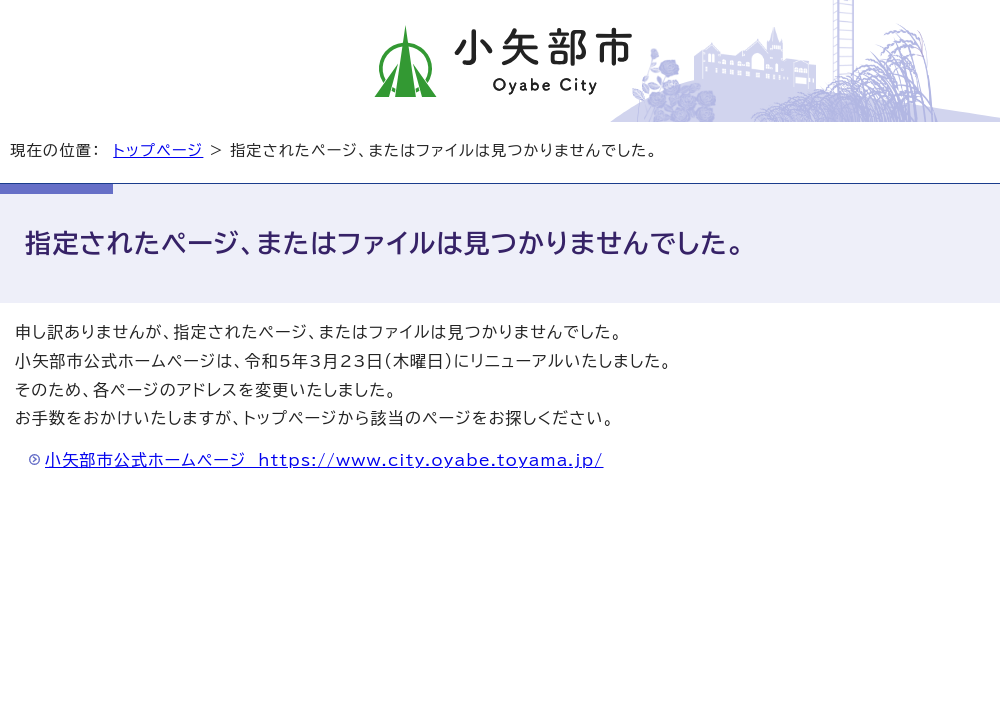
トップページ (158, 150)
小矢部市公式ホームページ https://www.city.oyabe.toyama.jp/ (324, 460)
